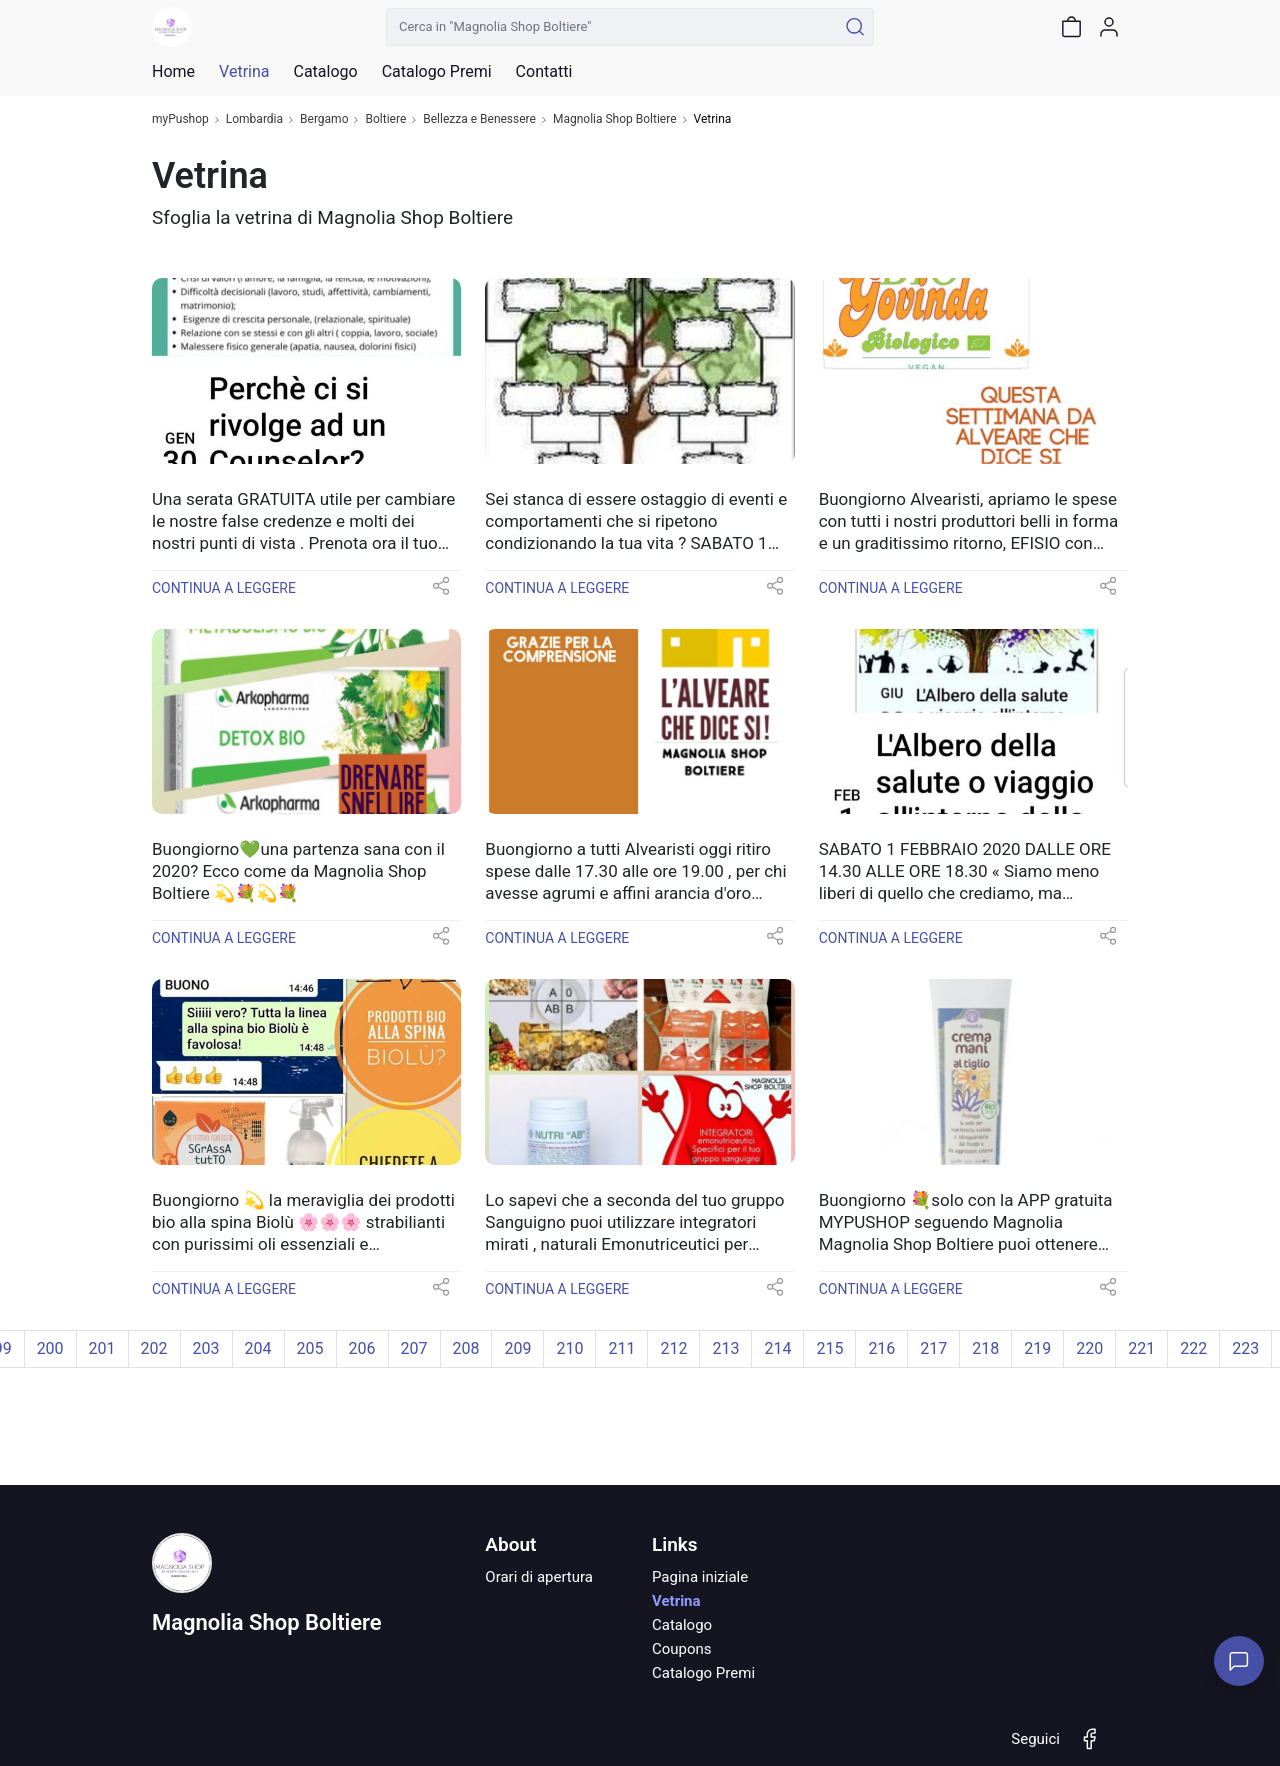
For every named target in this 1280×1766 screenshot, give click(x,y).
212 (673, 1348)
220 (1089, 1348)
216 (881, 1348)
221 (1141, 1348)
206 (362, 1348)
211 (621, 1348)
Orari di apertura (539, 1577)
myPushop (180, 119)
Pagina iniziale (700, 1577)
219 (1037, 1348)
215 (829, 1348)
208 (466, 1348)
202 (154, 1348)
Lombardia (254, 119)
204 (258, 1348)
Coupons (682, 1649)
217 (933, 1348)
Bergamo (324, 119)
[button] (441, 592)
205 (310, 1348)
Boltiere (385, 119)
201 (102, 1348)
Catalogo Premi (703, 1673)
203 (206, 1348)
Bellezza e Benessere (479, 119)
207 (414, 1348)
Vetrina (676, 1601)
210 (569, 1348)
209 (517, 1348)
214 (777, 1348)
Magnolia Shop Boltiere (615, 119)
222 (1193, 1348)
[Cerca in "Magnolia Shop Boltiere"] (611, 27)
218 (985, 1348)
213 (725, 1348)
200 (50, 1348)
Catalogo (325, 72)
